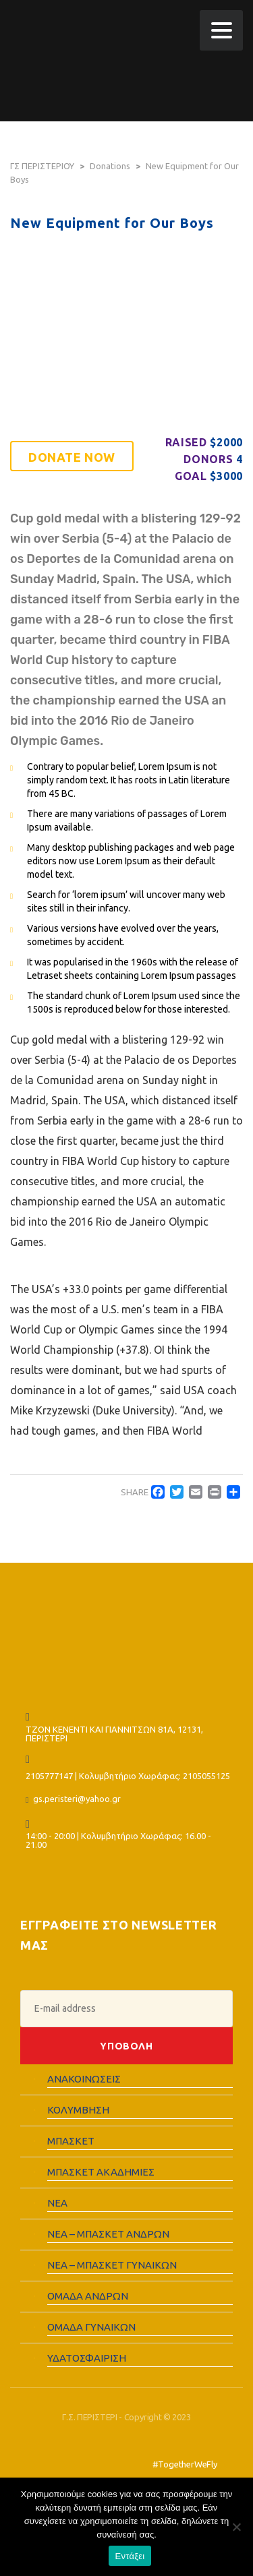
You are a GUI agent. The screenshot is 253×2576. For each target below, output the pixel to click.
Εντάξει (130, 2556)
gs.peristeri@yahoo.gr (77, 1798)
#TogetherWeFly (184, 2464)
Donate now (71, 457)
